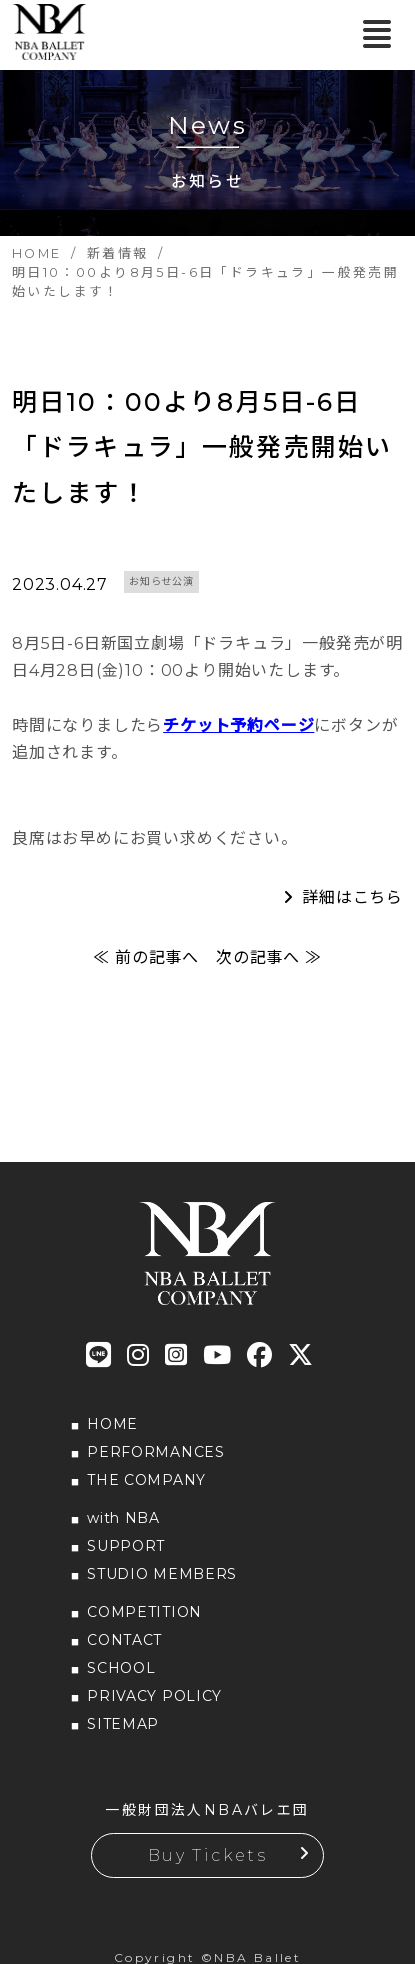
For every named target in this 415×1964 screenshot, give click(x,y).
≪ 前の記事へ (146, 957)
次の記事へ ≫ (269, 957)
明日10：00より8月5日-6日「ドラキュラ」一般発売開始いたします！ (202, 448)
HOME (112, 1424)
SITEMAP (123, 1724)
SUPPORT (126, 1546)
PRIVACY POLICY (154, 1696)
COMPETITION (144, 1612)
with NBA (123, 1518)
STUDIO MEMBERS (162, 1574)
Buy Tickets (207, 1855)
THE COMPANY (146, 1480)
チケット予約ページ (238, 725)
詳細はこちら (352, 897)
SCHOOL (121, 1668)
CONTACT (124, 1640)
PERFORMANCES (155, 1452)
